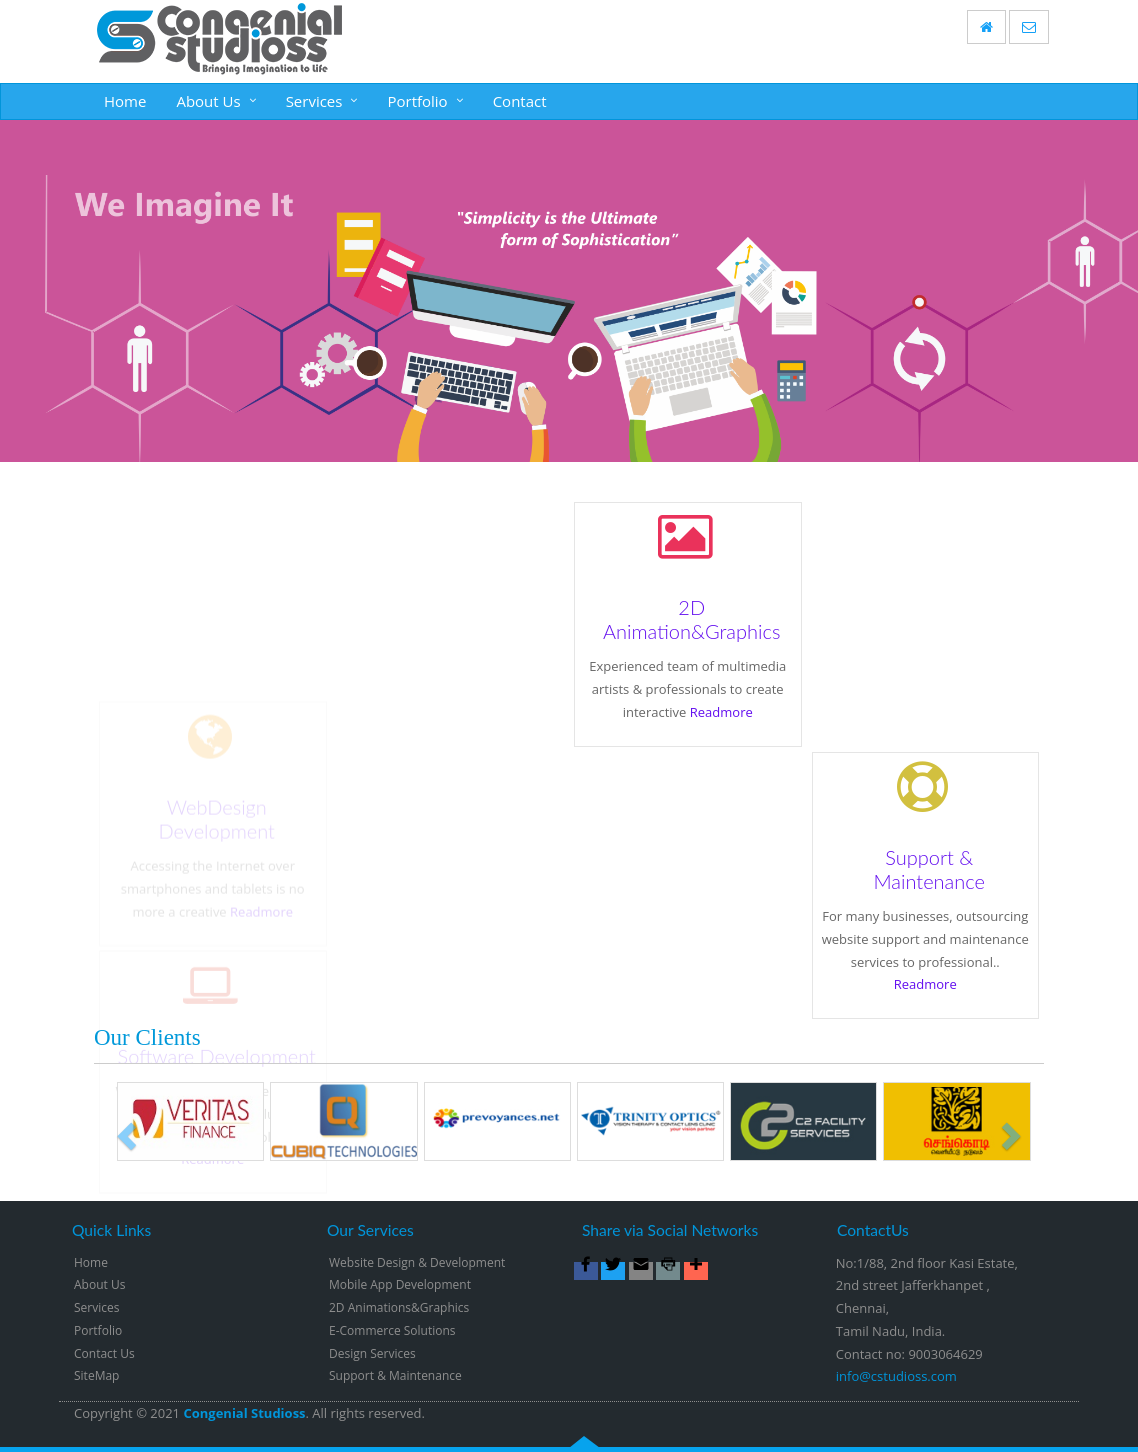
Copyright (103, 1413)
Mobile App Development (400, 1284)
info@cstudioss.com (896, 1376)
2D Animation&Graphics (691, 620)
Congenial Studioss (244, 1413)
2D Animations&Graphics (399, 1307)
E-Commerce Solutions (392, 1330)
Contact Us (104, 1353)
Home (125, 101)
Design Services (372, 1353)
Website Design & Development (417, 1262)
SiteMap (96, 1375)
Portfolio (417, 101)
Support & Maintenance (929, 870)
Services (314, 101)
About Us (208, 101)
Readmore (719, 712)
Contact (520, 101)
